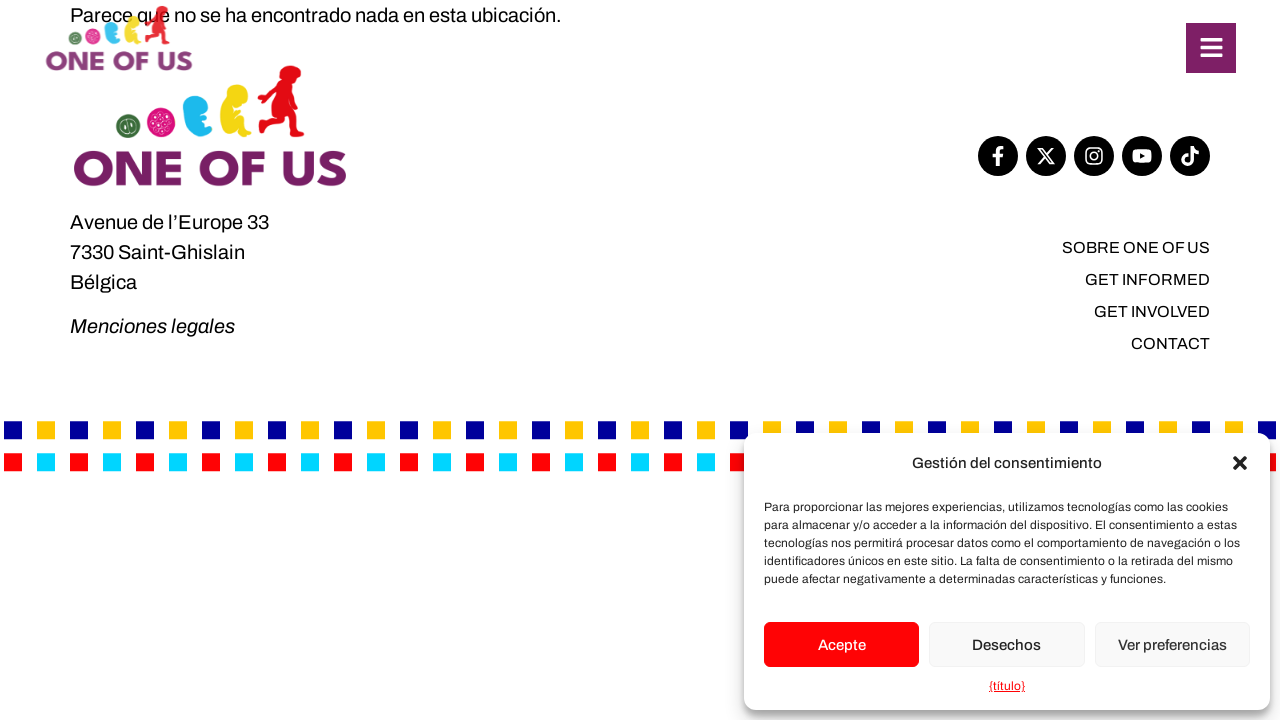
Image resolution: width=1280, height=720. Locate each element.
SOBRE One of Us (1136, 247)
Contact (1170, 343)
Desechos (1006, 645)
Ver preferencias (1172, 645)
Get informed (1147, 279)
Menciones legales (152, 326)
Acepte (842, 645)
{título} (1007, 686)
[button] (1240, 463)
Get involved (1152, 311)
